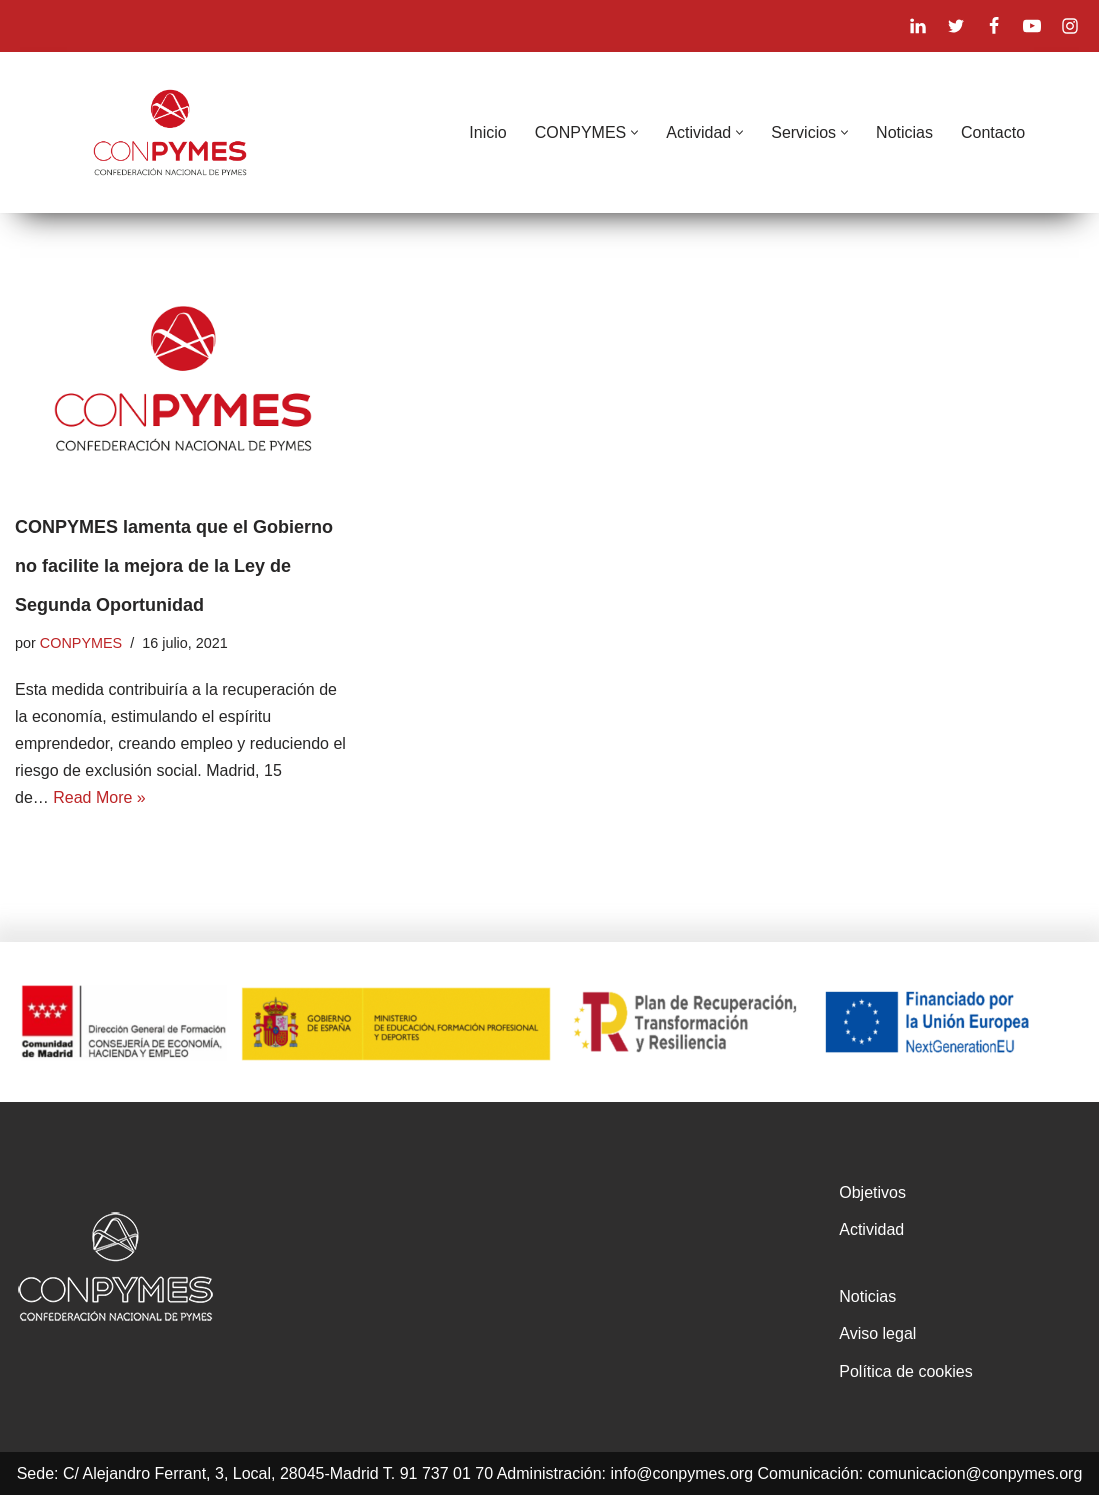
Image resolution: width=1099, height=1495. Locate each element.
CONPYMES (81, 643)
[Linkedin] (918, 26)
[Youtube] (1032, 26)
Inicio (487, 132)
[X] (956, 26)
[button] (634, 132)
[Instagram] (1070, 26)
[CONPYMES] (170, 132)
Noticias (904, 132)
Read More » (99, 797)
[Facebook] (994, 26)
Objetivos (872, 1192)
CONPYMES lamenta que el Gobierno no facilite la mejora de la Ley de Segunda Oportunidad (174, 566)
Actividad (871, 1229)
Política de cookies (905, 1371)
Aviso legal (877, 1333)
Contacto (993, 132)
